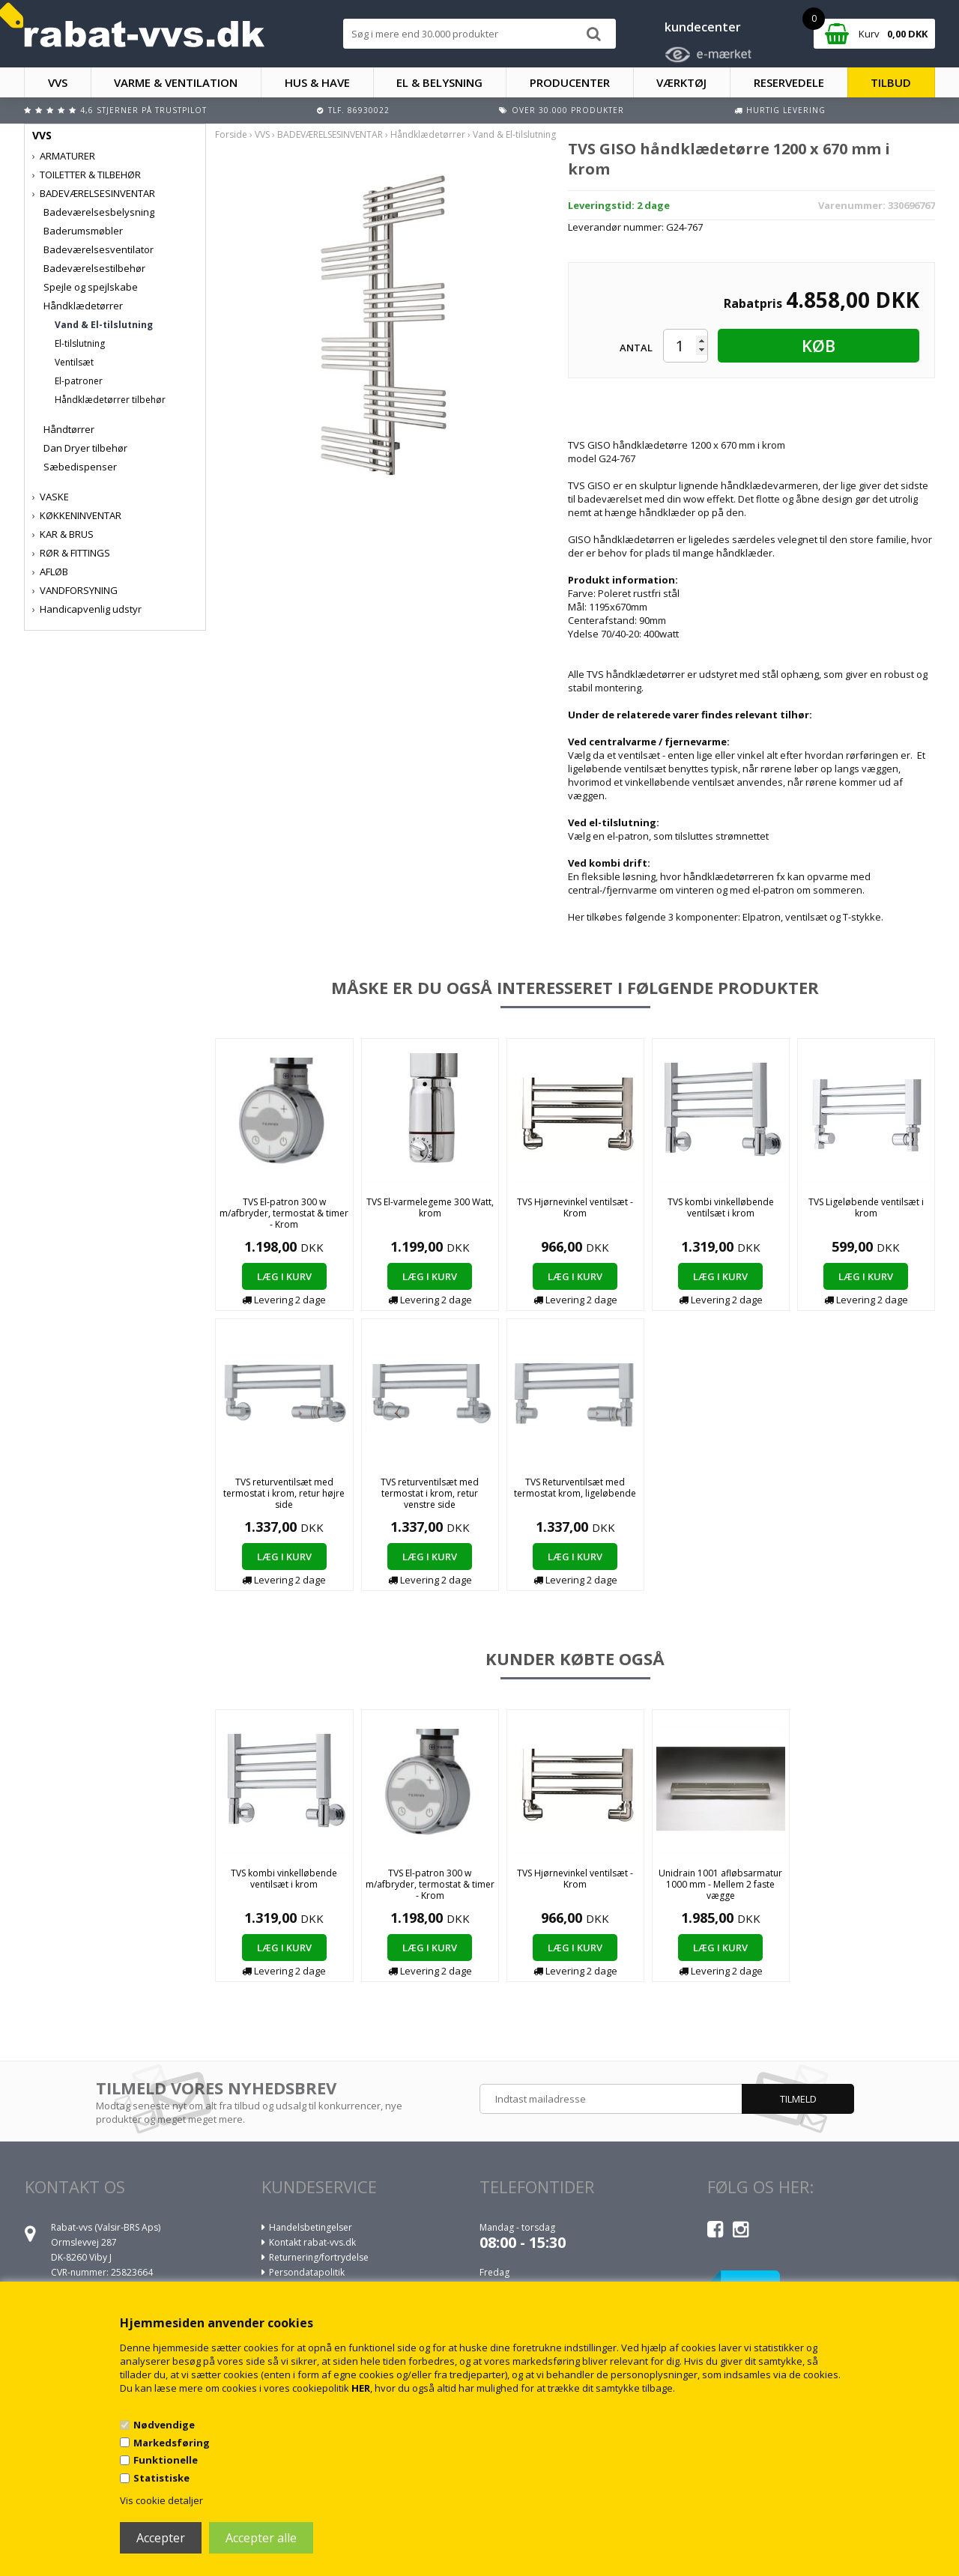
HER (360, 2388)
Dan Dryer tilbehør (85, 448)
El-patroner (79, 381)
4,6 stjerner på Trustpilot (143, 110)
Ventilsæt (74, 362)
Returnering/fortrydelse (319, 2257)
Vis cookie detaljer (161, 2500)
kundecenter (703, 27)
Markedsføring (171, 2442)
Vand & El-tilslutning (104, 324)
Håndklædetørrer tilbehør (110, 399)
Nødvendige (164, 2424)
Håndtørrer (68, 429)
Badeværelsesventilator (98, 249)
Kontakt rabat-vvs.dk (312, 2242)
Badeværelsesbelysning (98, 212)
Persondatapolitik (307, 2272)
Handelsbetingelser (310, 2227)
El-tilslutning (80, 343)
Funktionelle (165, 2460)
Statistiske (161, 2478)
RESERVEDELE (789, 82)
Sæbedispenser (80, 466)
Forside (231, 134)
